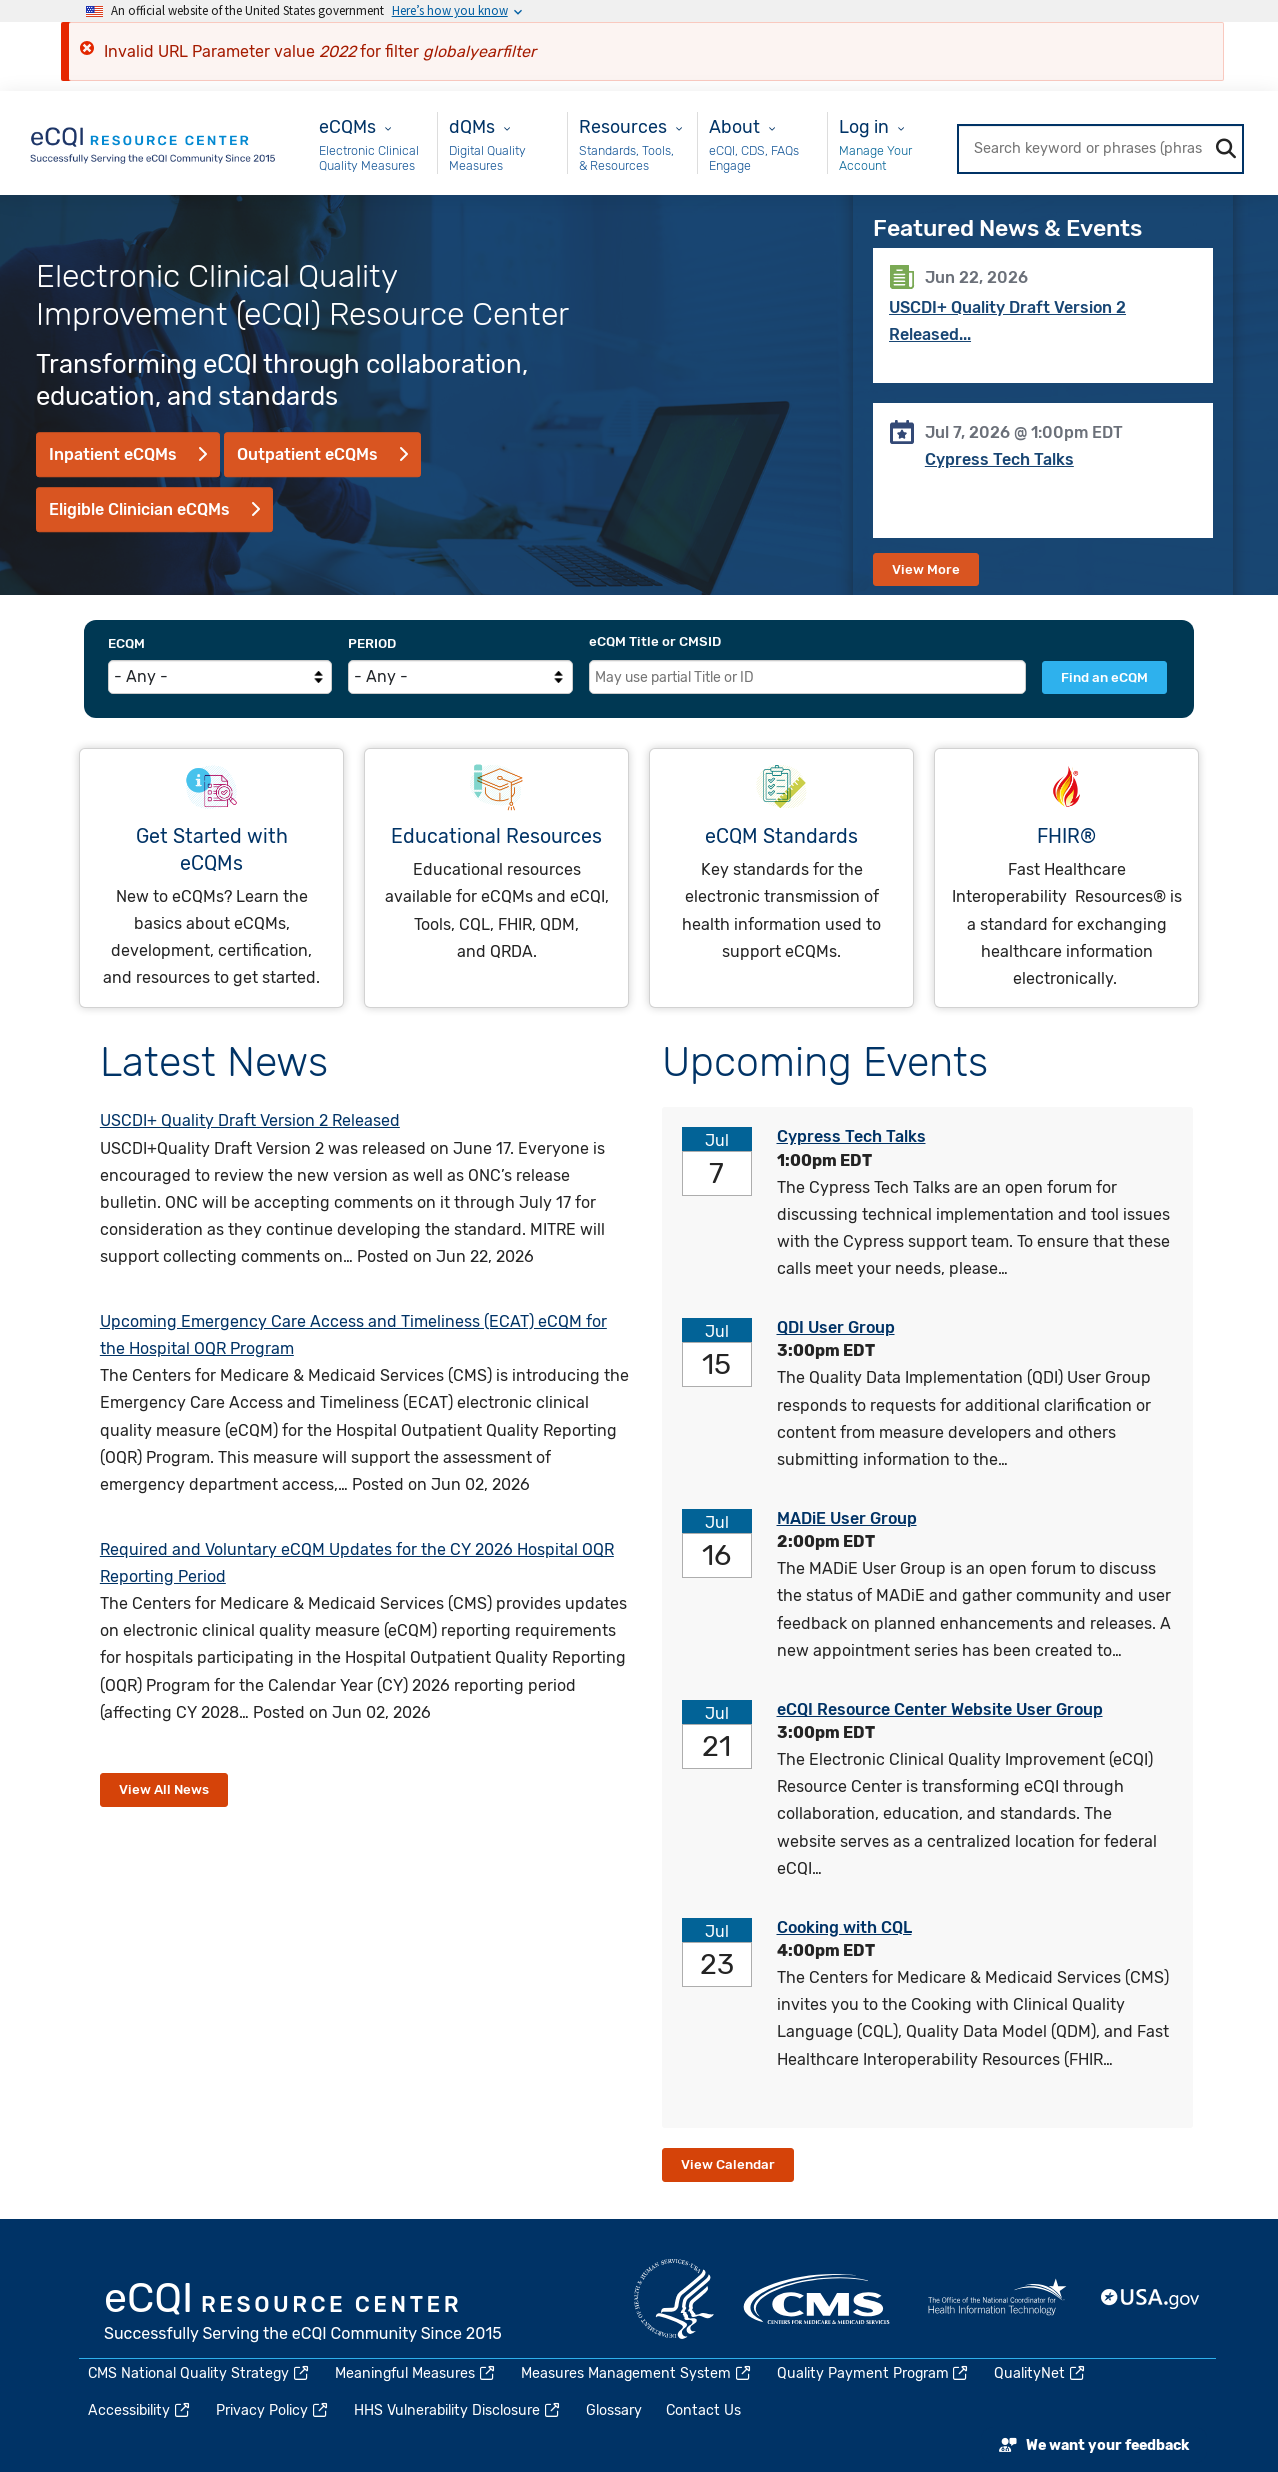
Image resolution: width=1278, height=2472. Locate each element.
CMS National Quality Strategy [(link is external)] (199, 2373)
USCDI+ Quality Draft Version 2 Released (250, 1120)
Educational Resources (496, 836)
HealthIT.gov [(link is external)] (997, 2299)
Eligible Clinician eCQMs (139, 509)
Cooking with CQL (844, 1927)
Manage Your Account (875, 158)
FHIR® (1066, 836)
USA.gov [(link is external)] (1151, 2299)
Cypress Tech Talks (999, 459)
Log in (864, 126)
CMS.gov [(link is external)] (818, 2299)
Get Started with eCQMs (212, 850)
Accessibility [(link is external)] (140, 2410)
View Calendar (728, 2164)
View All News (164, 1789)
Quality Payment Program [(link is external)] (874, 2373)
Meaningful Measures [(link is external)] (416, 2373)
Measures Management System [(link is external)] (637, 2373)
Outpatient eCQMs (307, 454)
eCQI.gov (304, 2314)
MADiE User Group (847, 1518)
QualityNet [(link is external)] (1040, 2373)
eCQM (126, 643)
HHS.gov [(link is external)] (674, 2299)
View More (926, 569)
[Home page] (154, 141)
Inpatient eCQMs (113, 454)
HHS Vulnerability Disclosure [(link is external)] (458, 2410)
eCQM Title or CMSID (655, 641)
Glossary (614, 2410)
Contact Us (703, 2410)
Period (372, 643)
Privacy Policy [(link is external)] (273, 2410)
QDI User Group (836, 1327)
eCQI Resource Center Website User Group (940, 1709)
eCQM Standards (781, 836)
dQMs (472, 126)
